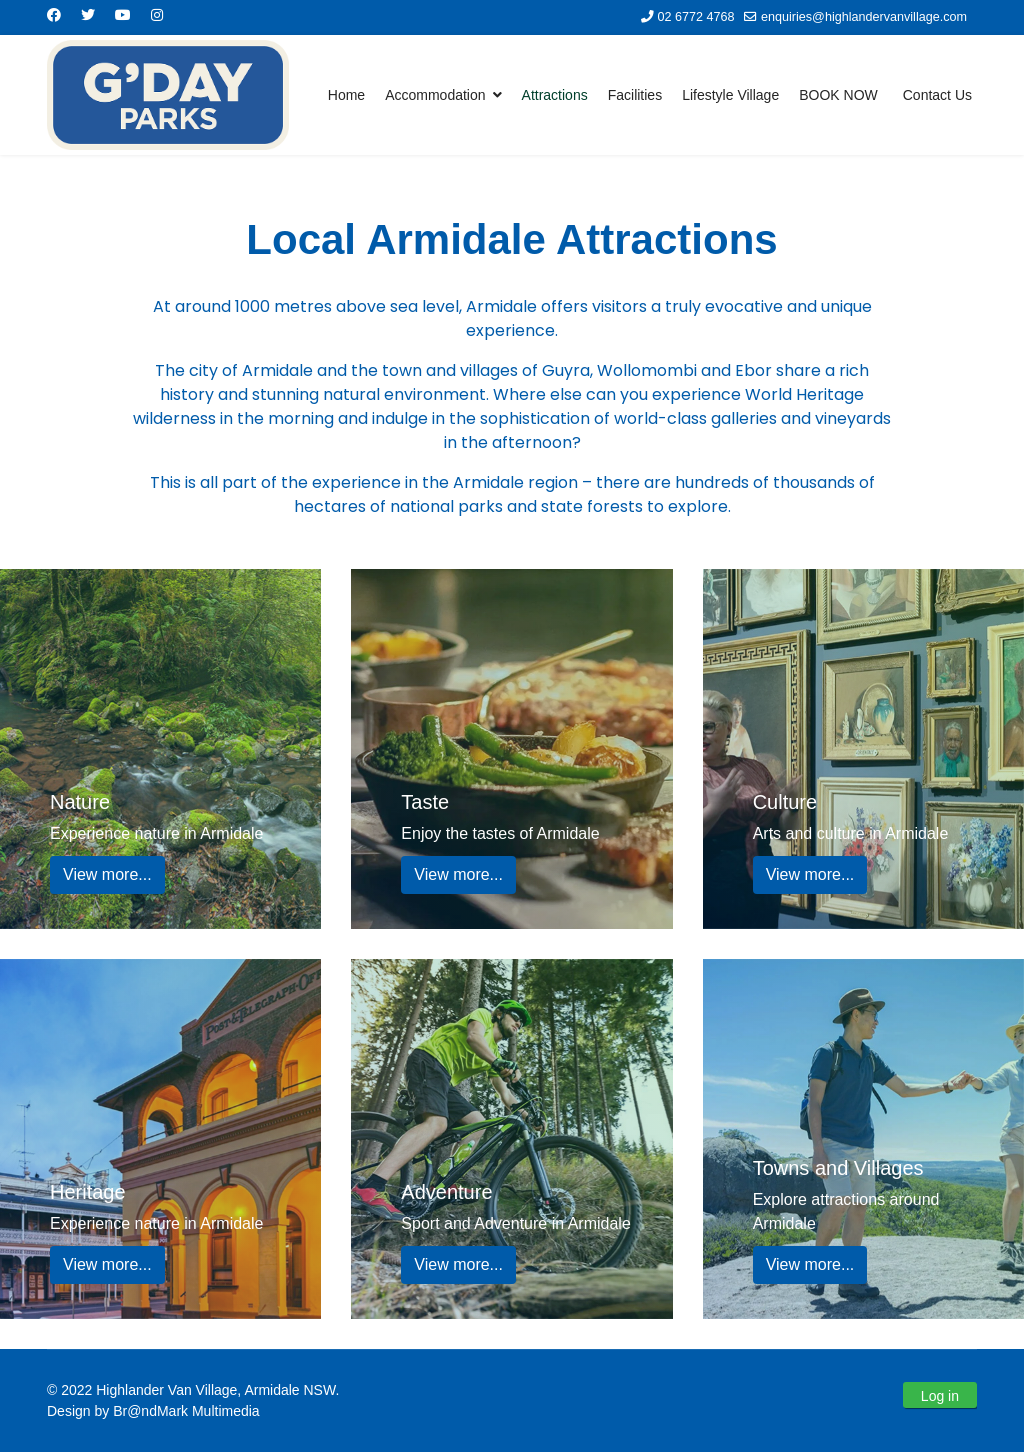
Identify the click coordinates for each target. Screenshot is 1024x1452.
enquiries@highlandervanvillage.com (864, 17)
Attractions (555, 95)
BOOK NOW (838, 95)
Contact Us (937, 95)
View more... (107, 874)
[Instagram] (157, 15)
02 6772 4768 (695, 17)
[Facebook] (54, 15)
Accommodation (435, 95)
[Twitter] (88, 15)
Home (346, 95)
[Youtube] (123, 15)
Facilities (635, 95)
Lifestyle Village (730, 95)
